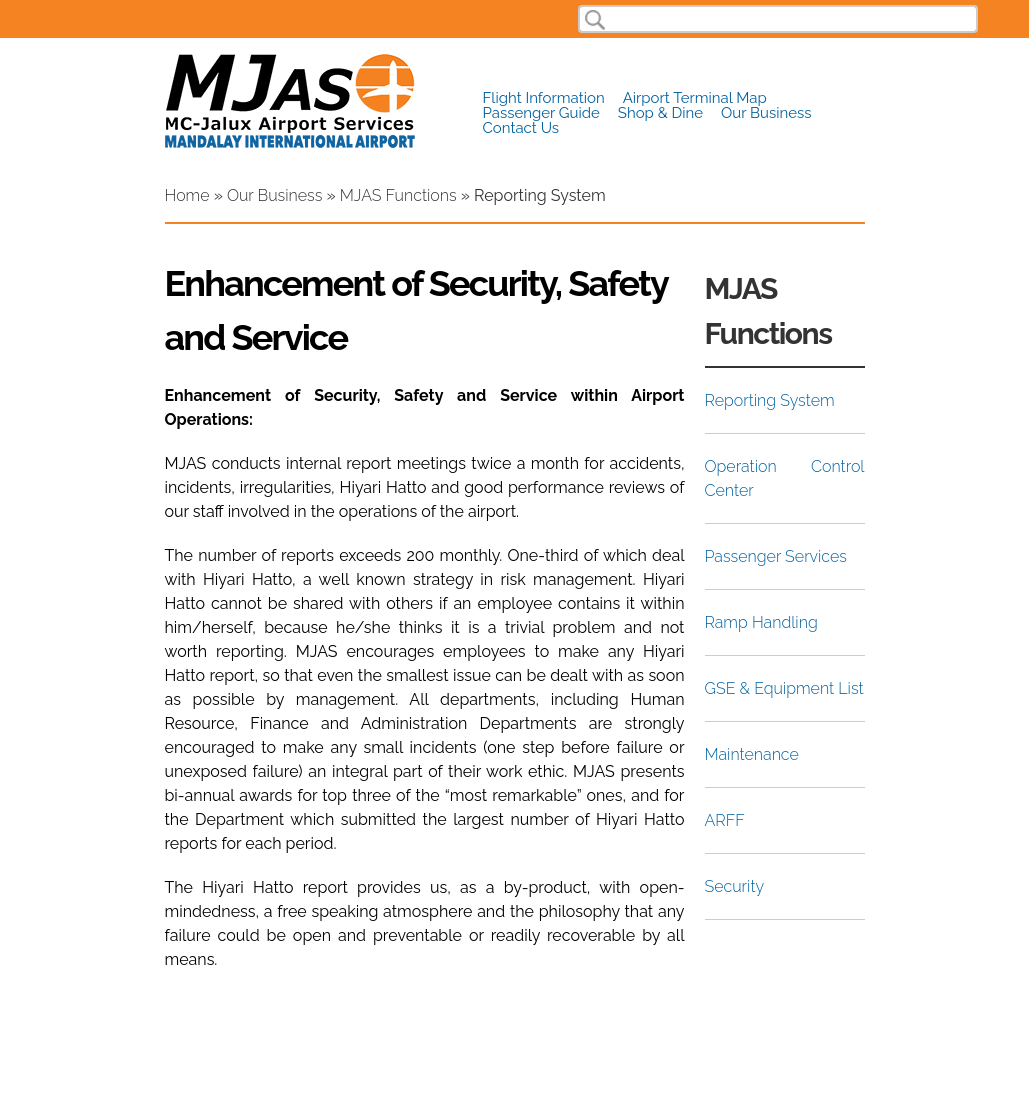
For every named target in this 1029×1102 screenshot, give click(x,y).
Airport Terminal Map (695, 98)
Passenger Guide (541, 113)
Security (735, 886)
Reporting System (770, 400)
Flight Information (544, 98)
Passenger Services (776, 556)
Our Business (766, 113)
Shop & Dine (660, 113)
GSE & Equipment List (784, 688)
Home (187, 195)
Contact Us (521, 128)
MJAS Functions (398, 195)
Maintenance (752, 754)
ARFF (725, 820)
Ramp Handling (761, 622)
